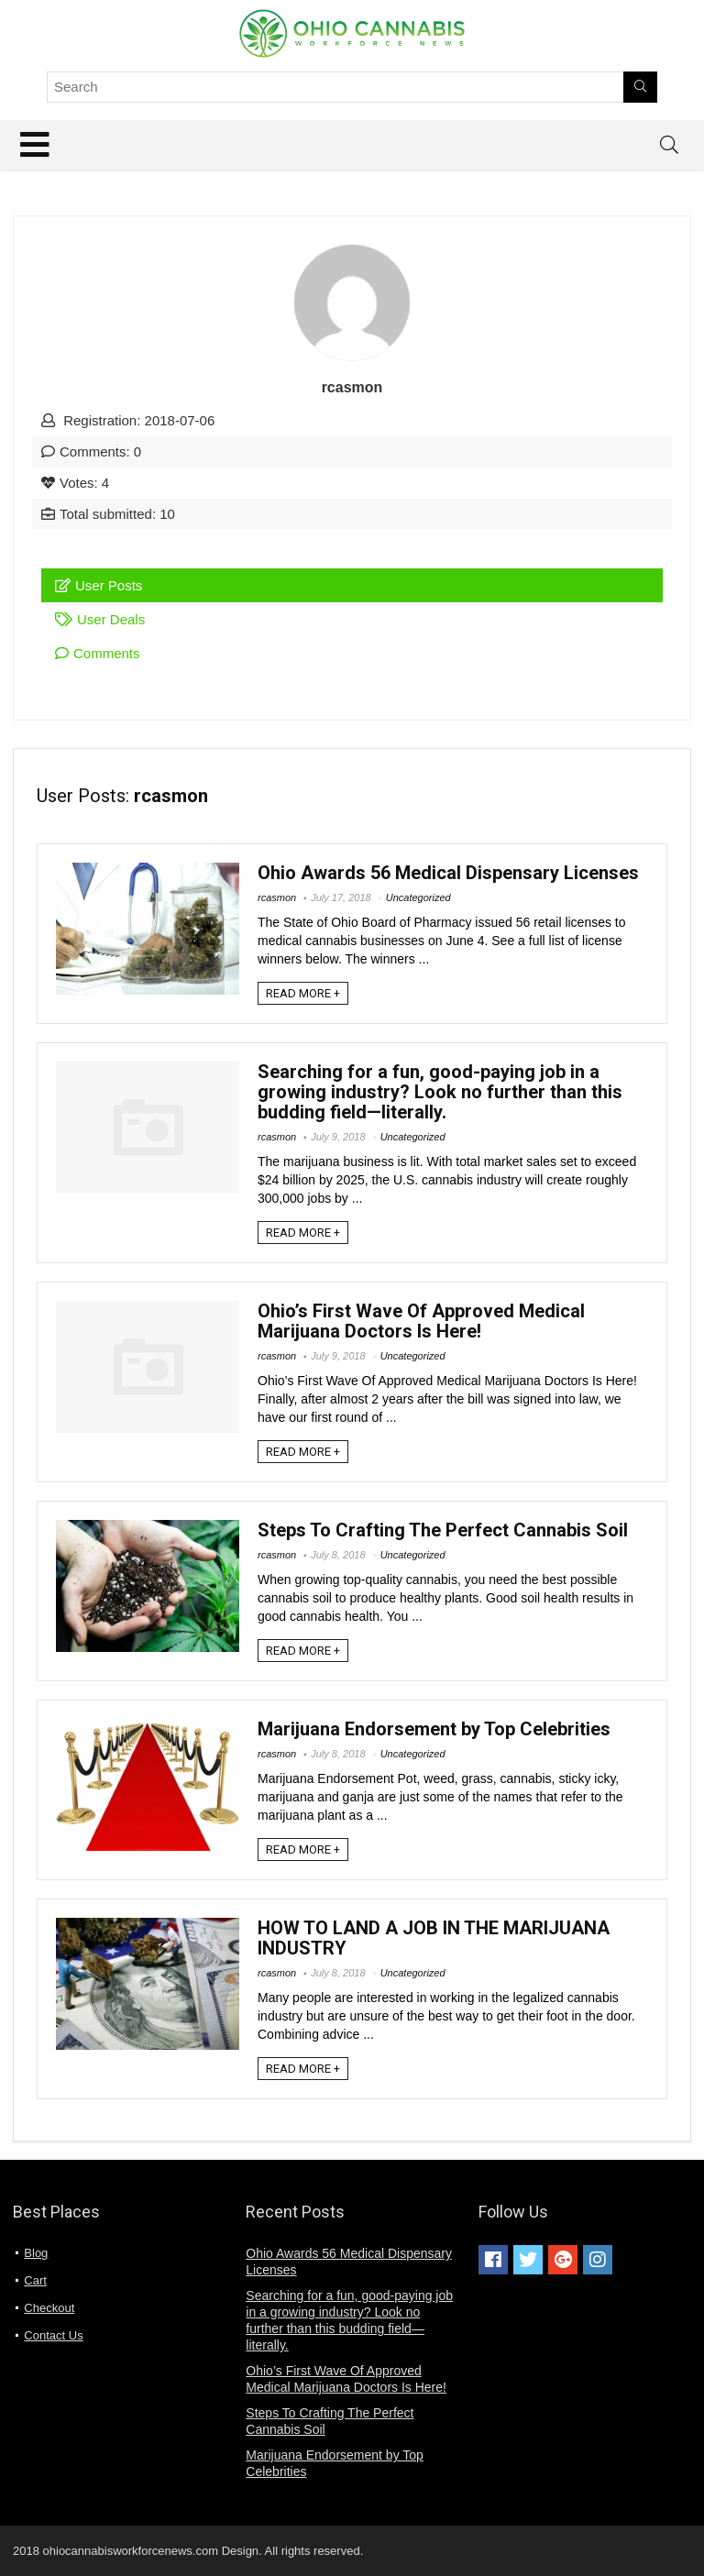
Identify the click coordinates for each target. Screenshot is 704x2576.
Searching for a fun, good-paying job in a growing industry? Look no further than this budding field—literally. (440, 1092)
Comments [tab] (97, 653)
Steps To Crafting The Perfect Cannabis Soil (443, 1530)
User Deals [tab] (100, 619)
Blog (36, 2253)
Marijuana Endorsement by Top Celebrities (434, 1729)
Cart (35, 2280)
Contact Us (53, 2335)
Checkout (49, 2308)
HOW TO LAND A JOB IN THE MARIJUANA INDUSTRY (434, 1938)
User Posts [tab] (98, 585)
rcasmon (277, 897)
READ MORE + (303, 993)
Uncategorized (418, 897)
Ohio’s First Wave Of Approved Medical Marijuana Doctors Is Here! (421, 1321)
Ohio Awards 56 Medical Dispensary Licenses (448, 873)
